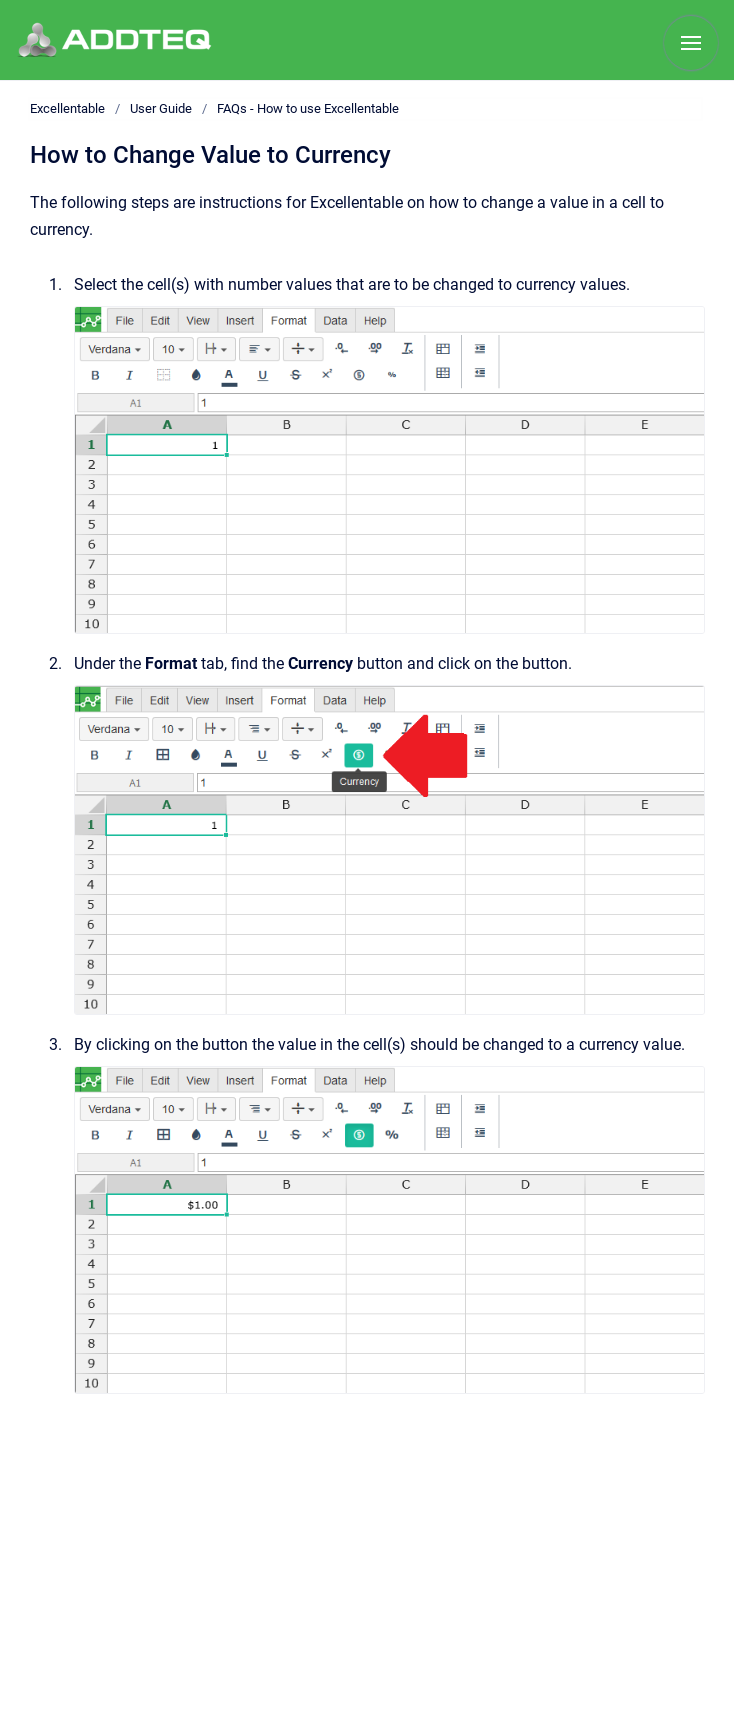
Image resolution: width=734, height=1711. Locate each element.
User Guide (161, 108)
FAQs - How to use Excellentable (308, 108)
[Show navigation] (691, 43)
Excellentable (67, 108)
